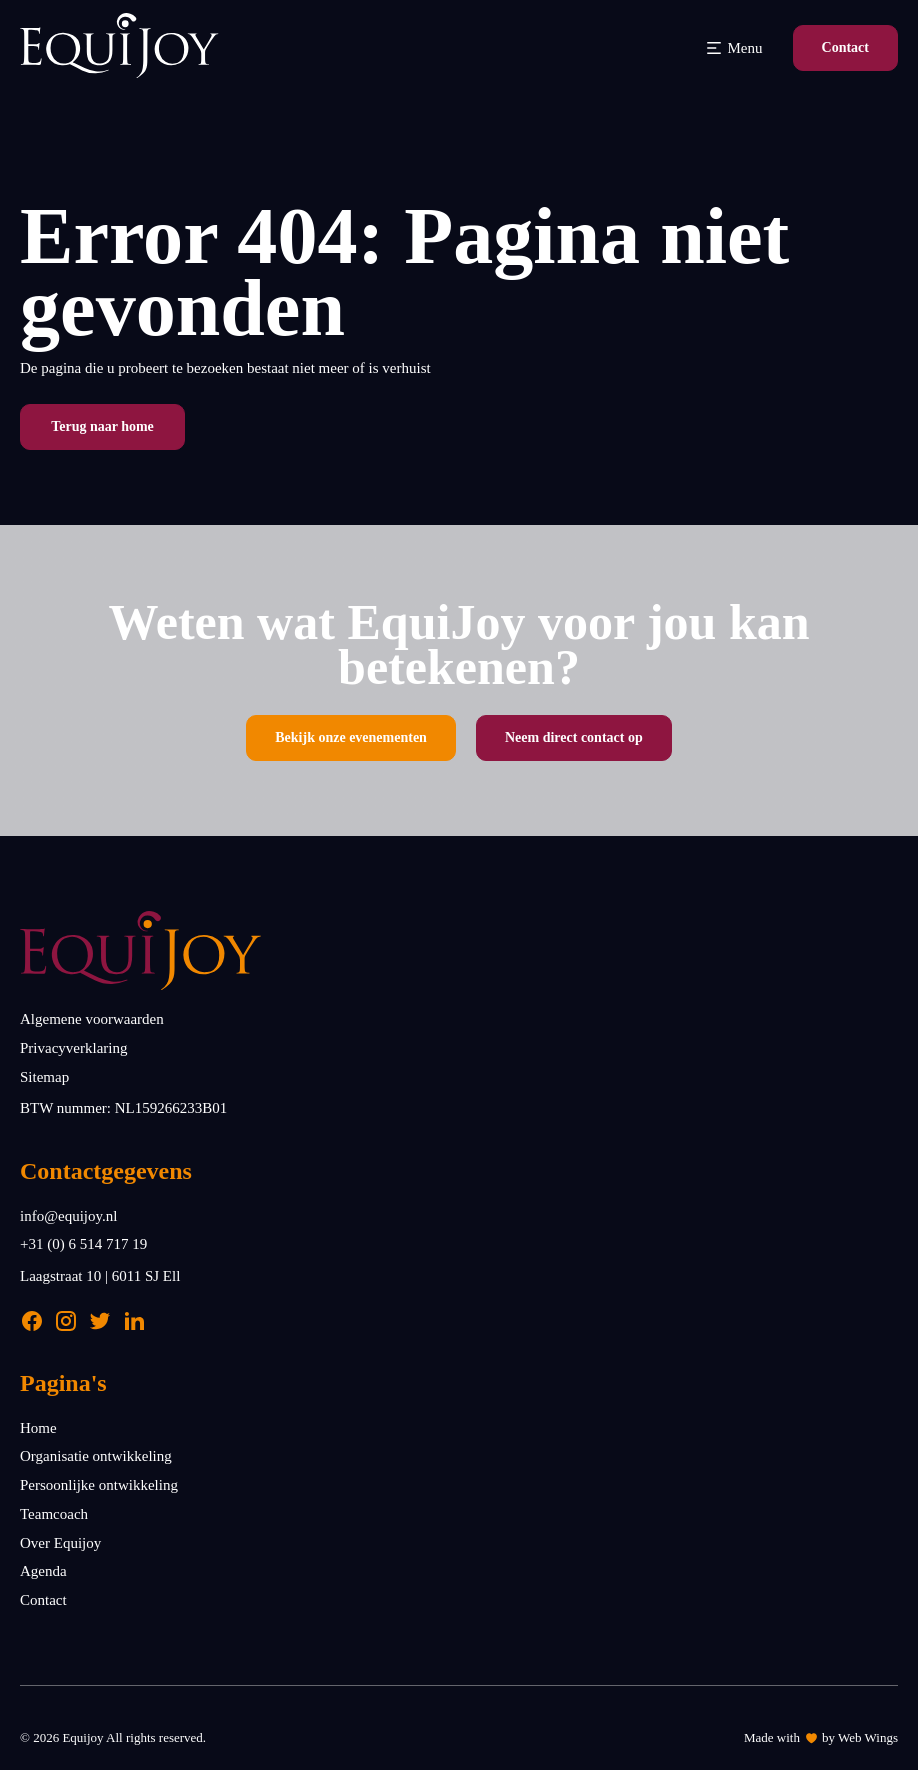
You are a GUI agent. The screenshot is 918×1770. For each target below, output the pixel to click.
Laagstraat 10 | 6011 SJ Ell (100, 1276)
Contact (845, 47)
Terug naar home (102, 426)
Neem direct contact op (574, 737)
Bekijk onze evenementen (351, 737)
